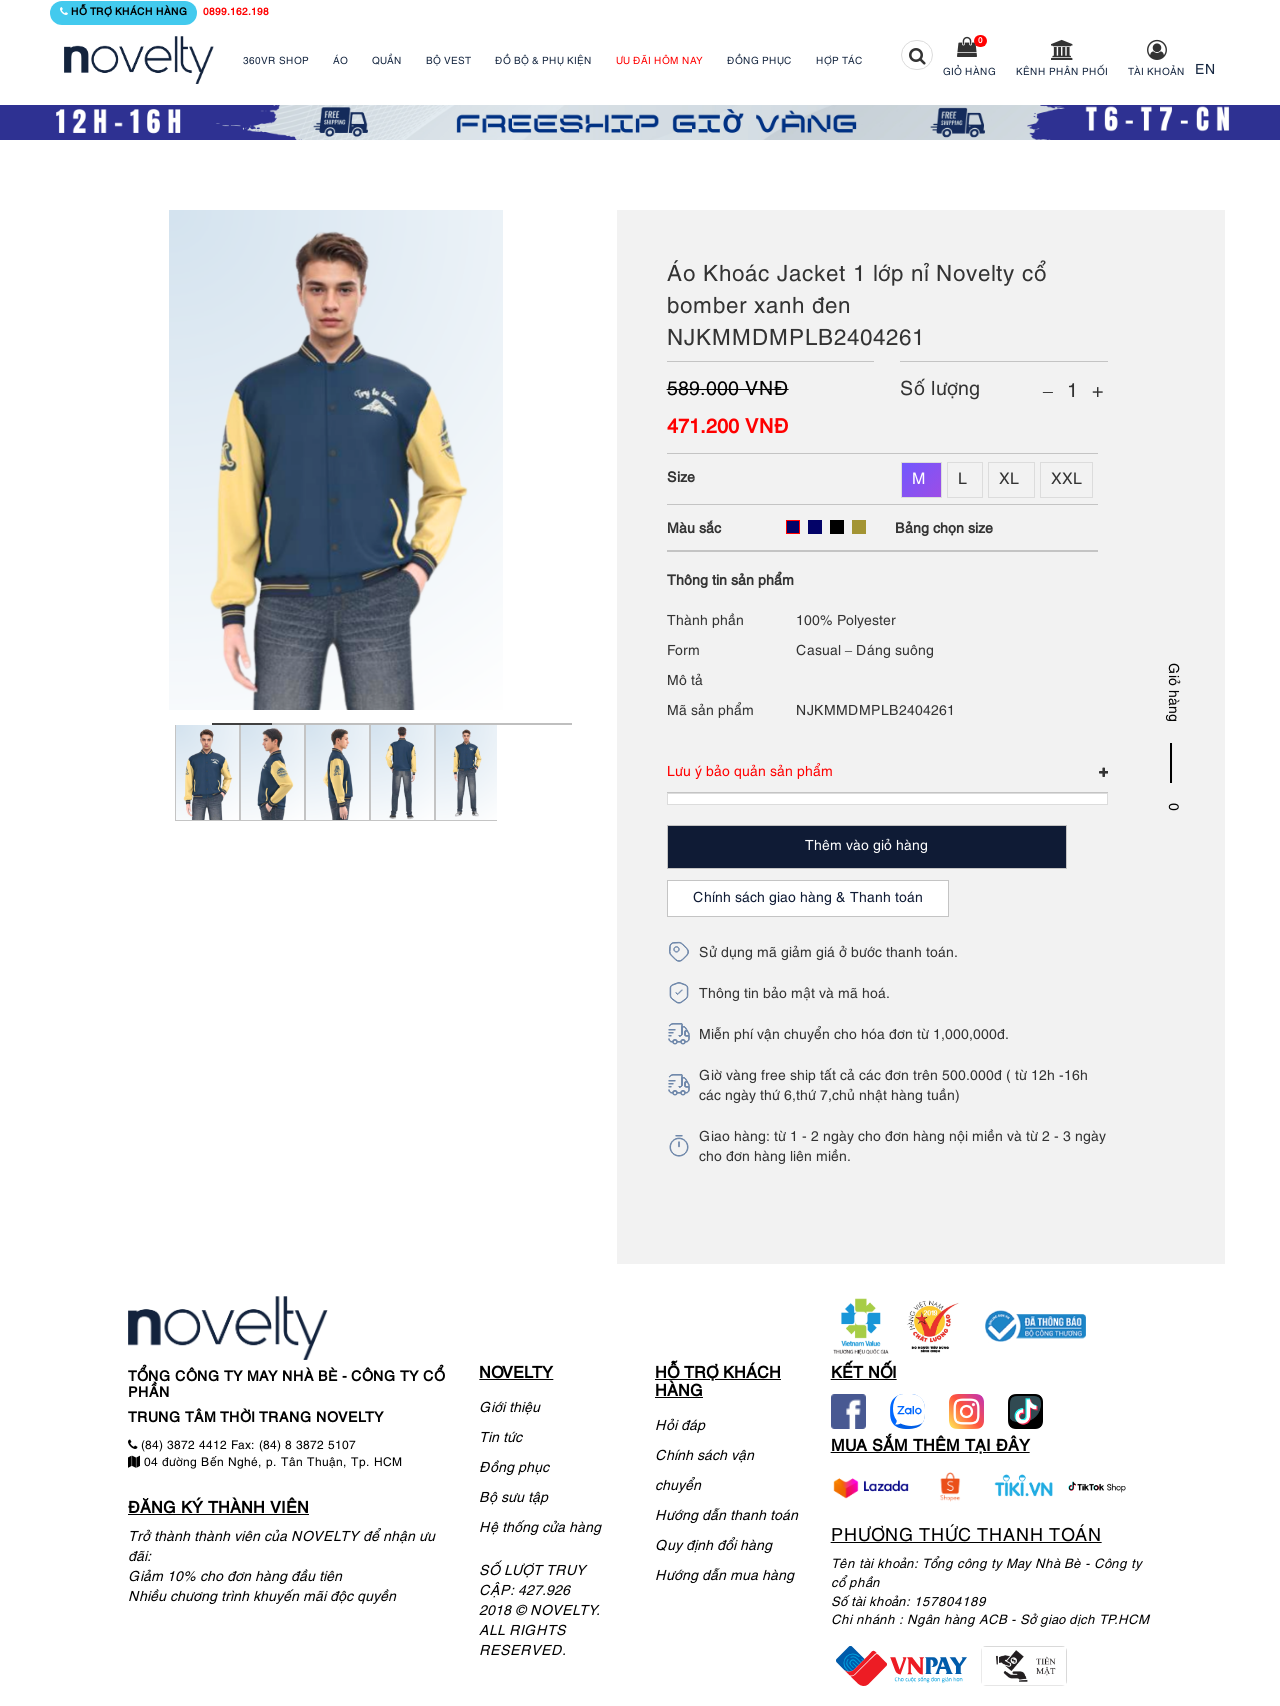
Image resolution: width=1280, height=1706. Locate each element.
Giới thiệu (509, 1408)
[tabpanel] (207, 785)
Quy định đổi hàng (713, 1546)
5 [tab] (482, 724)
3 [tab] (362, 724)
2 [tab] (302, 724)
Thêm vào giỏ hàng (866, 846)
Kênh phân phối (1062, 72)
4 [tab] (422, 724)
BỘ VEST (448, 61)
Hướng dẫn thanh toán (726, 1516)
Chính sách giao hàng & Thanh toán (808, 898)
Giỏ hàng (969, 72)
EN (1205, 70)
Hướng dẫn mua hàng (724, 1576)
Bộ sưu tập (513, 1498)
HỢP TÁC (839, 61)
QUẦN (387, 61)
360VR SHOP (276, 61)
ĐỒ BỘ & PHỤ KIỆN (543, 61)
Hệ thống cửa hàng (540, 1528)
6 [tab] (542, 724)
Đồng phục (514, 1468)
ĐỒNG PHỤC (759, 61)
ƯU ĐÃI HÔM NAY (659, 61)
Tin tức (500, 1438)
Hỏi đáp (680, 1426)
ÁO (340, 61)
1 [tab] (242, 724)
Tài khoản (1156, 72)
